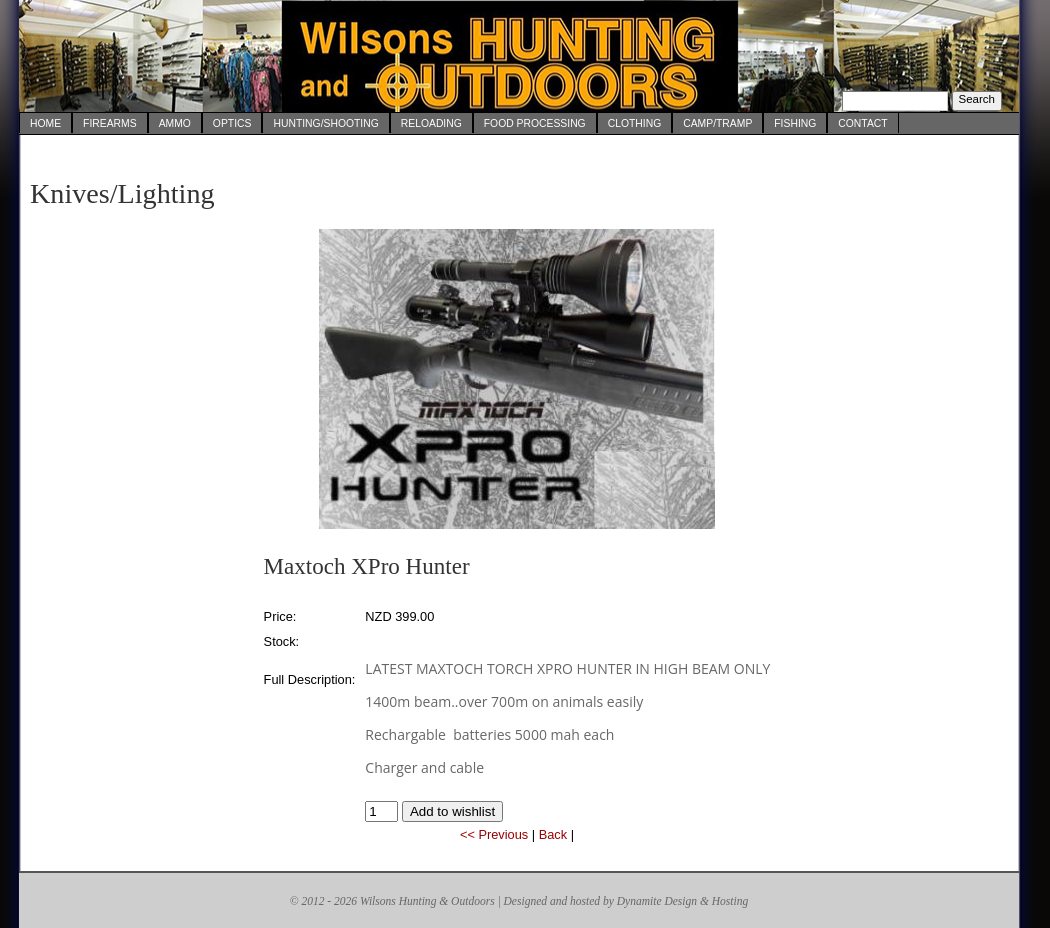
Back (553, 834)
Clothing (635, 123)
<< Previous (494, 834)
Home (45, 123)
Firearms (110, 123)
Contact (862, 123)
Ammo (175, 123)
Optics (232, 123)
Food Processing (535, 123)
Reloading (431, 123)
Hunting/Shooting (325, 123)
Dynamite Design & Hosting (682, 901)
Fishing (795, 123)
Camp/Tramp (717, 123)
